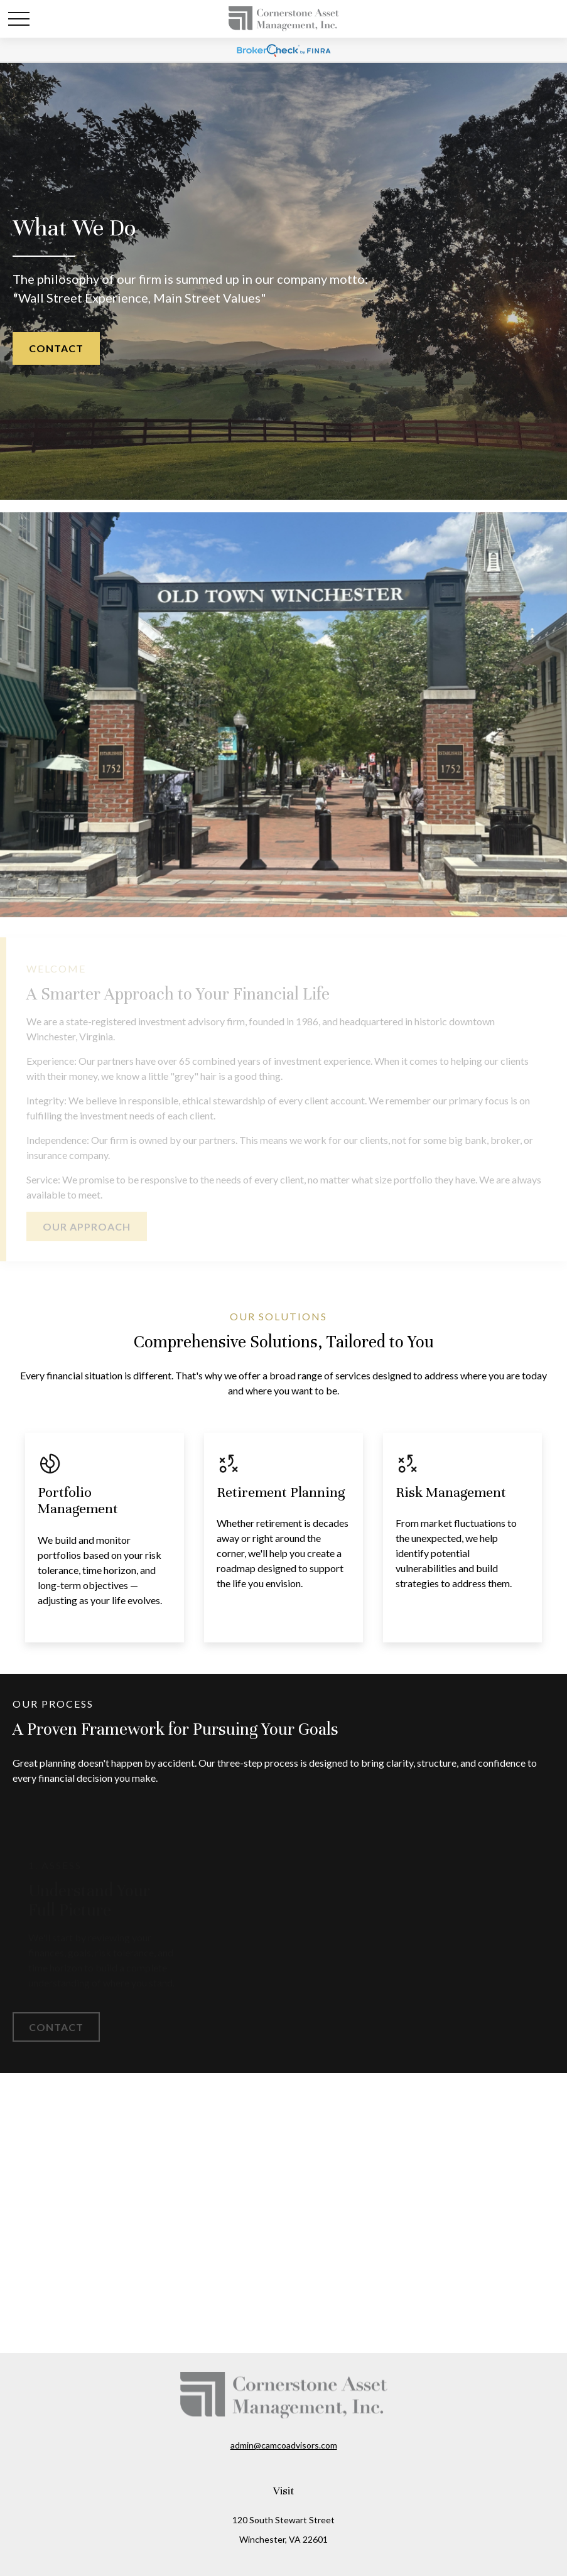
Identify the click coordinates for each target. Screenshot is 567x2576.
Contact (56, 348)
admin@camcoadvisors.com (283, 2445)
